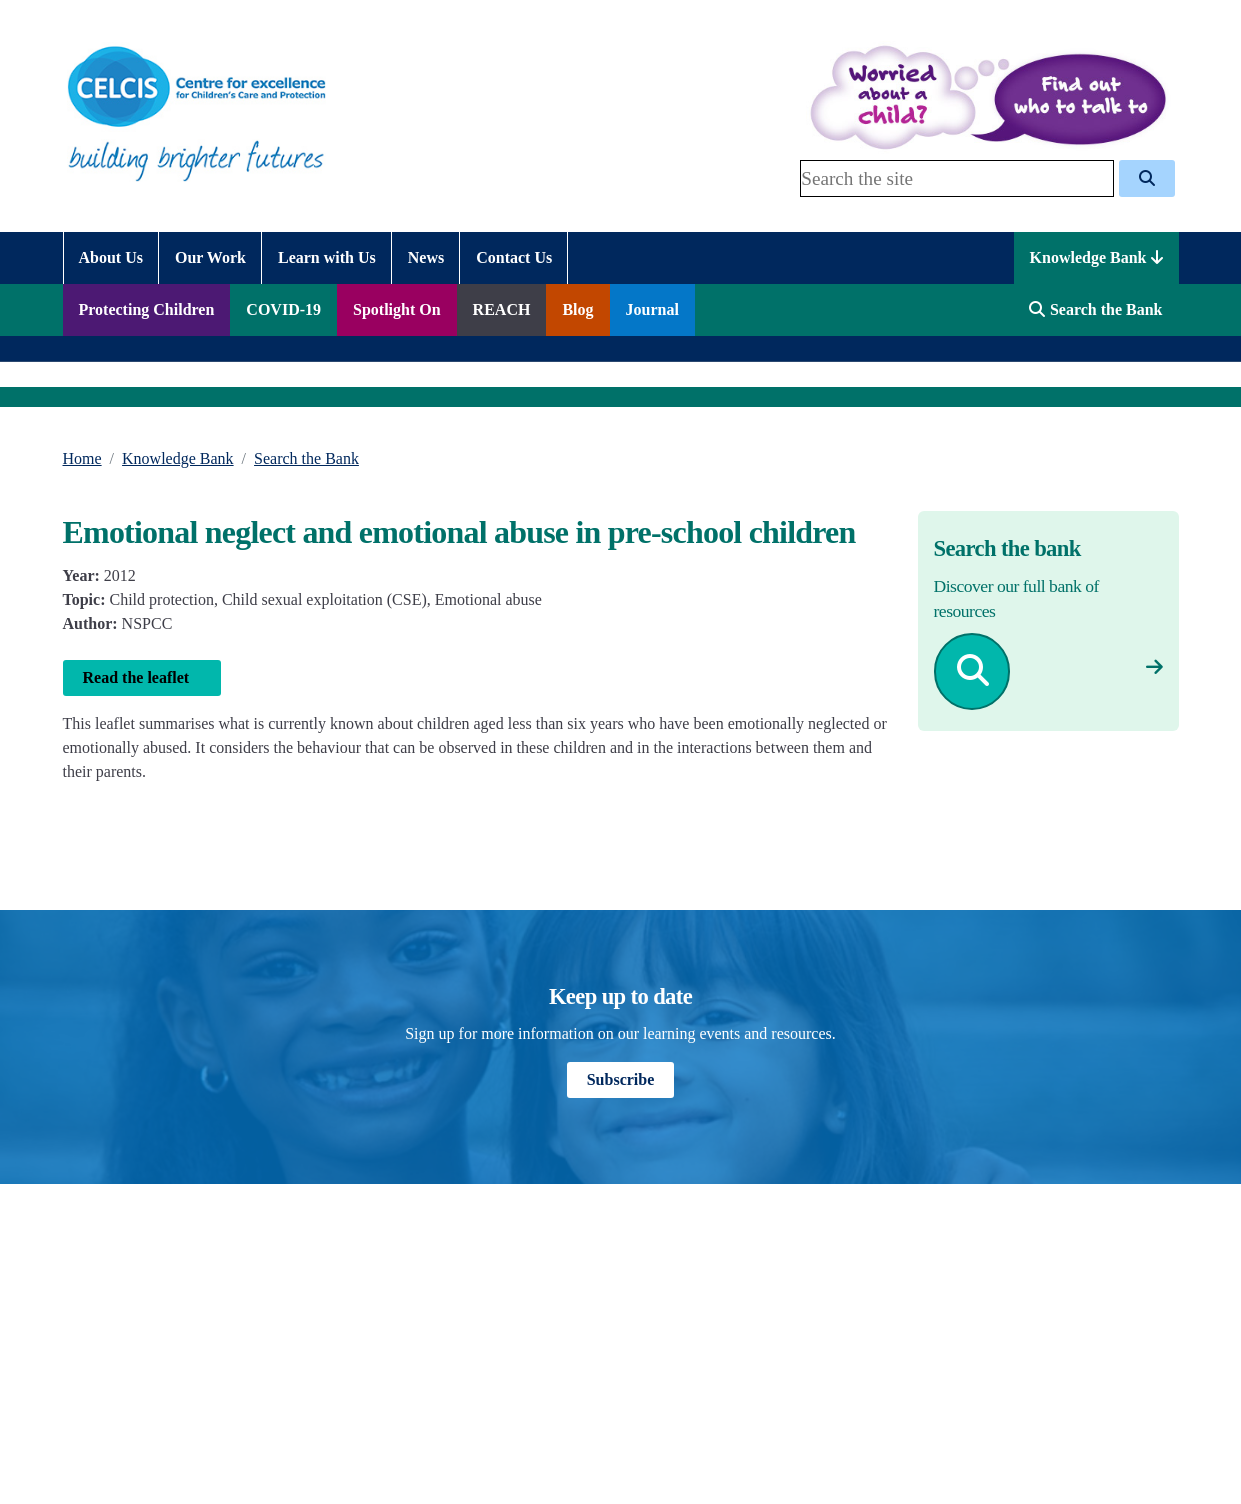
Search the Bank (306, 458)
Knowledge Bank (1096, 257)
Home (82, 458)
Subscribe (621, 1079)
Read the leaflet (142, 677)
